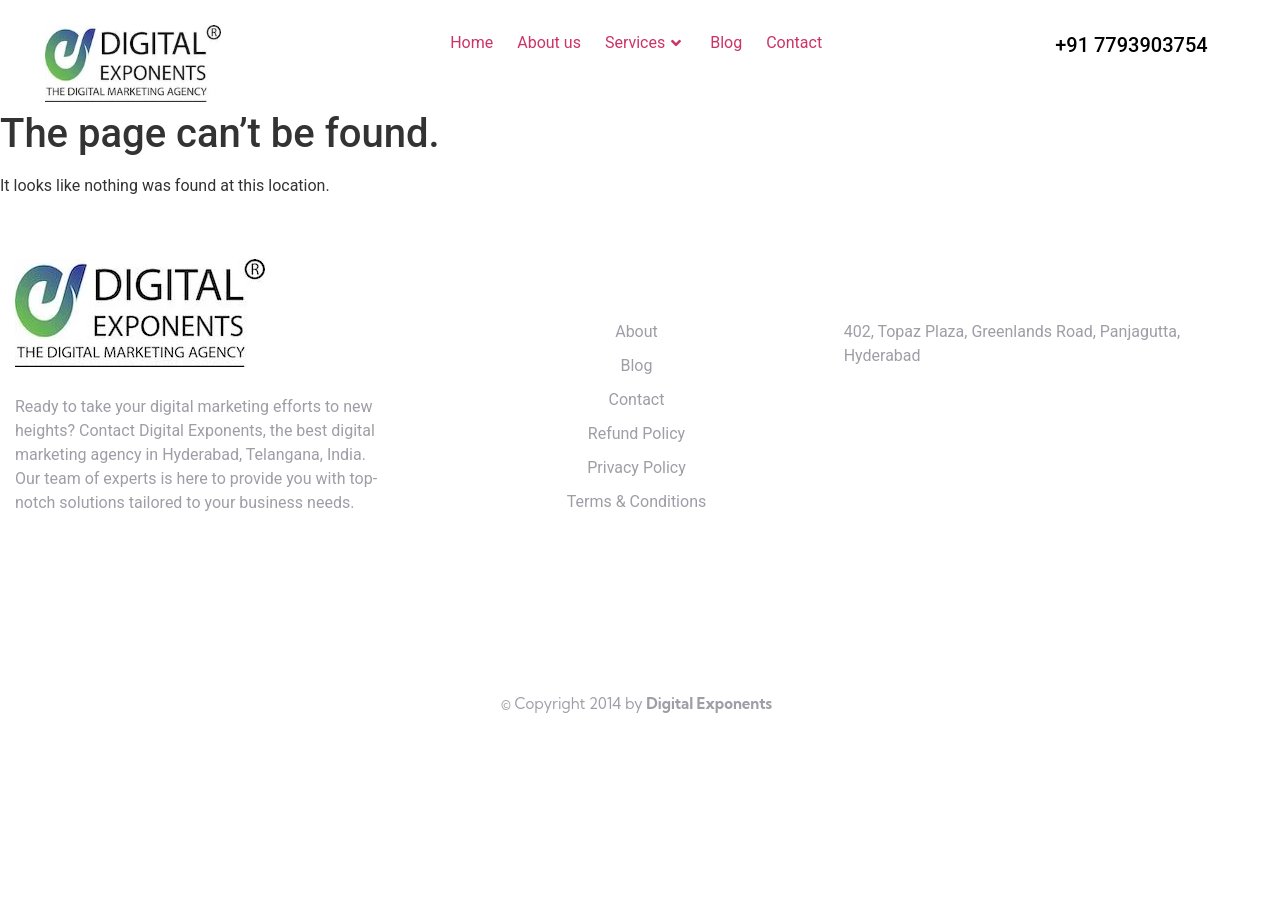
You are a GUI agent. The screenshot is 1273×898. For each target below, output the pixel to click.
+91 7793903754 (1131, 45)
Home (471, 42)
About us (549, 42)
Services (645, 43)
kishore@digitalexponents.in (971, 451)
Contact (794, 42)
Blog (726, 42)
